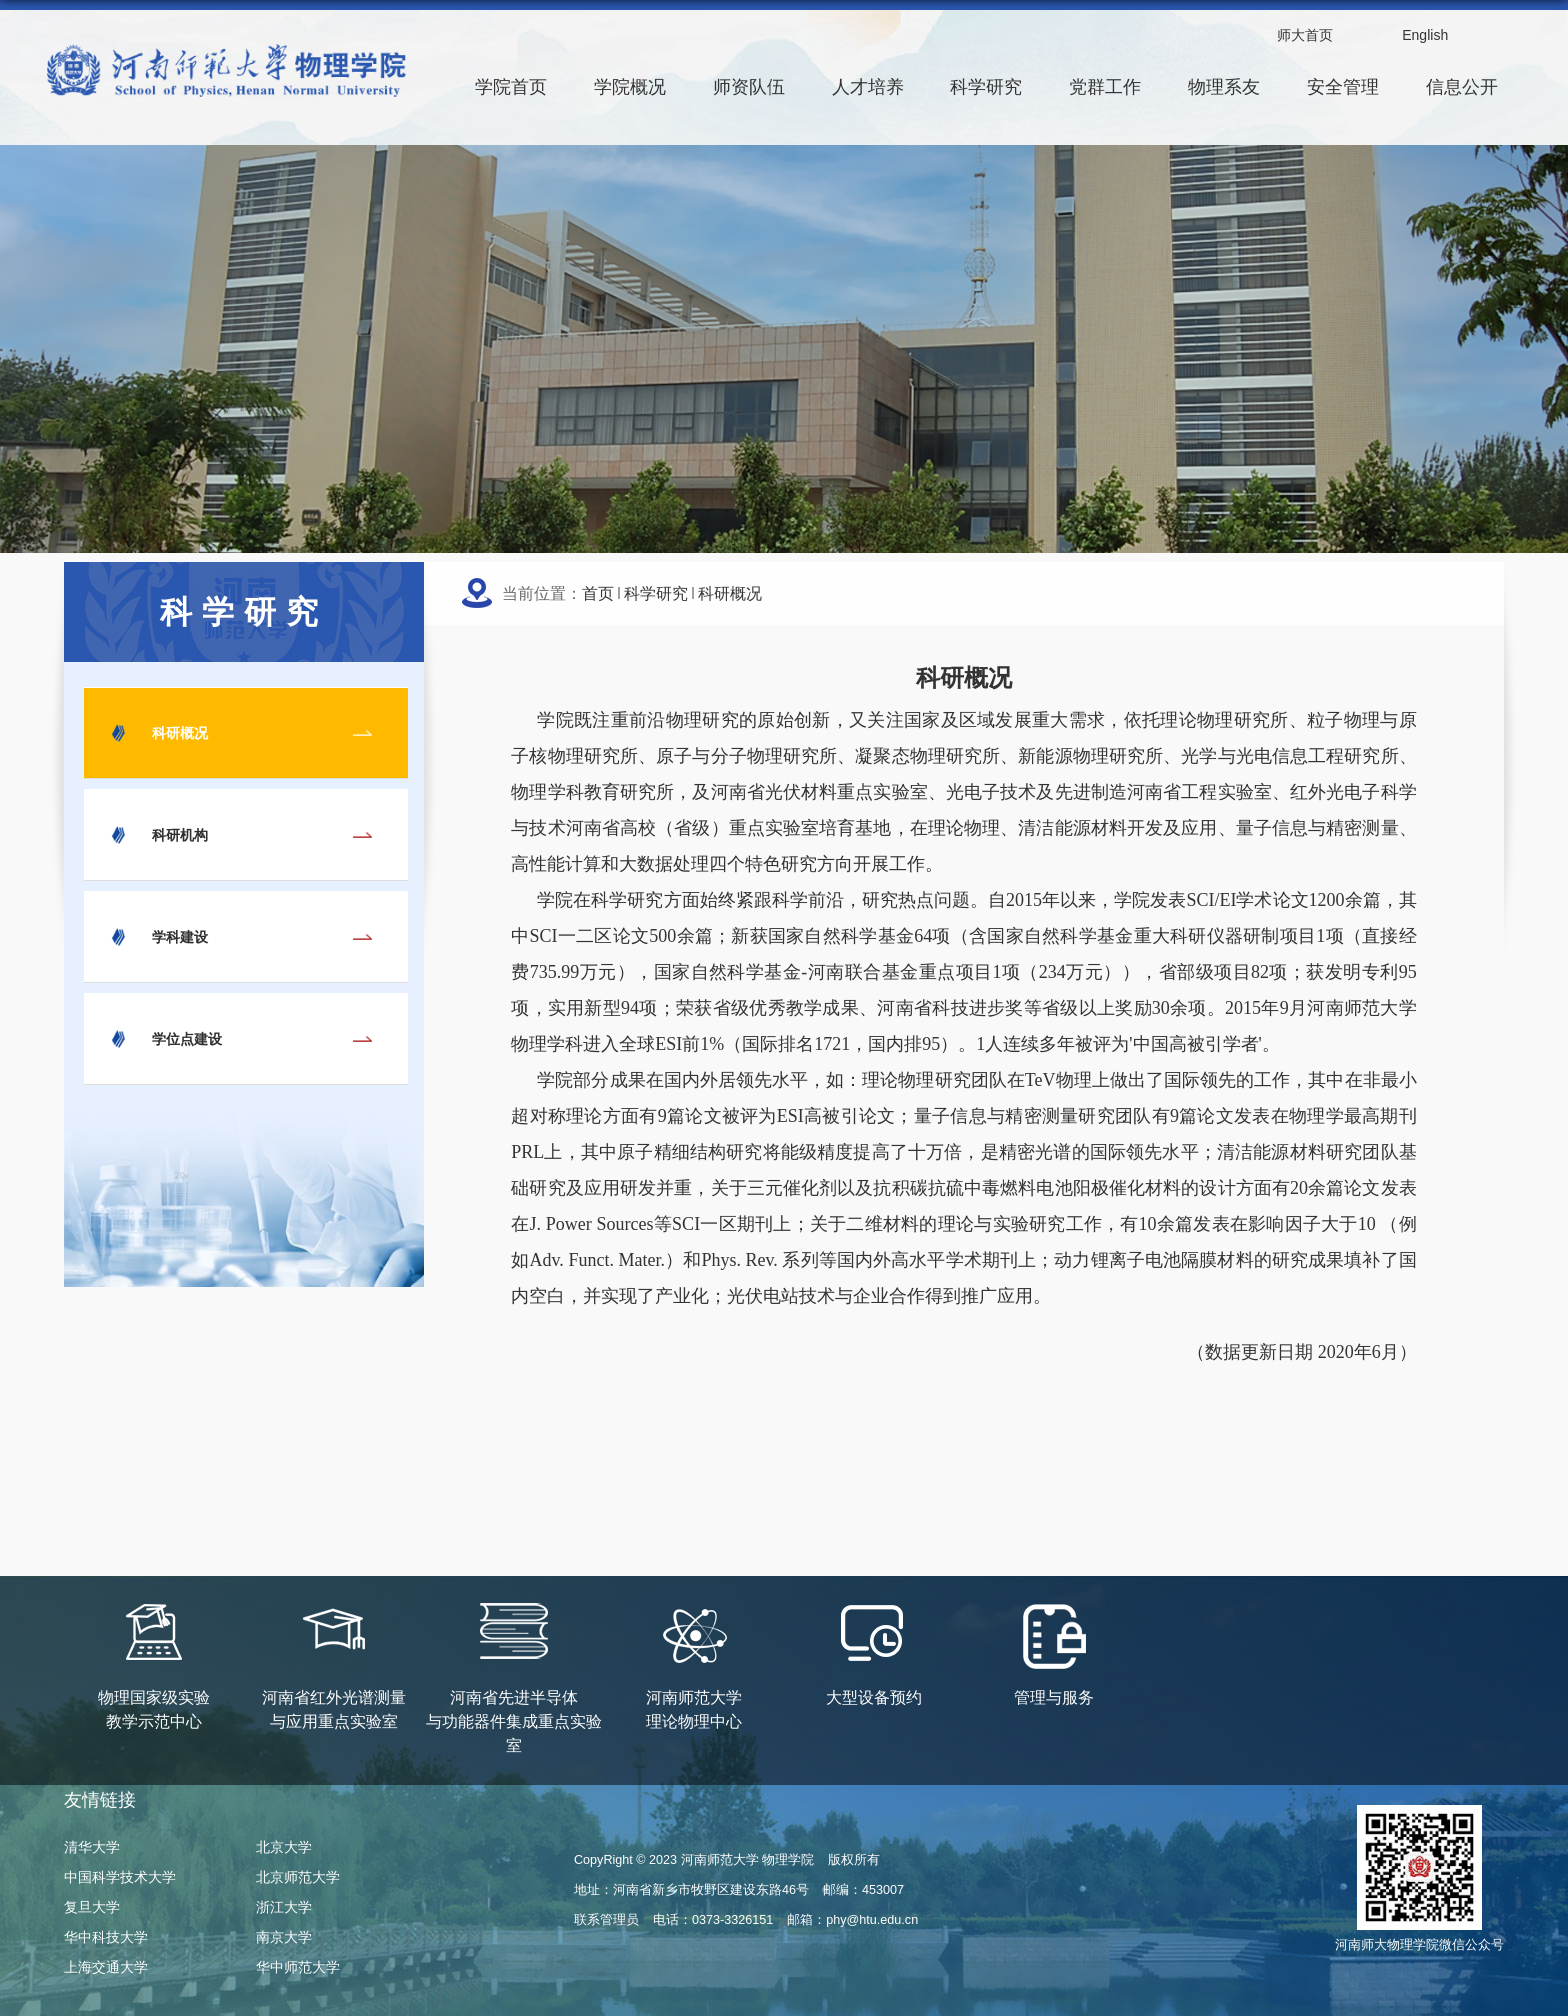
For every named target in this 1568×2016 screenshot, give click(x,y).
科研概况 (730, 593)
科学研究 (986, 87)
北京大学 (284, 1847)
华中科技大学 (106, 1937)
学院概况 (630, 87)
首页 (598, 593)
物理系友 (1224, 87)
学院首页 (511, 87)
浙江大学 (284, 1907)
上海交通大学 (106, 1967)
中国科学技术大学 (120, 1877)
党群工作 (1105, 87)
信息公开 (1462, 87)
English (1425, 35)
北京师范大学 (298, 1877)
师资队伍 (749, 87)
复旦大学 (92, 1907)
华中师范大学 (298, 1967)
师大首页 (1305, 35)
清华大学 (92, 1847)
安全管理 (1343, 87)
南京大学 (284, 1937)
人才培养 (868, 87)
